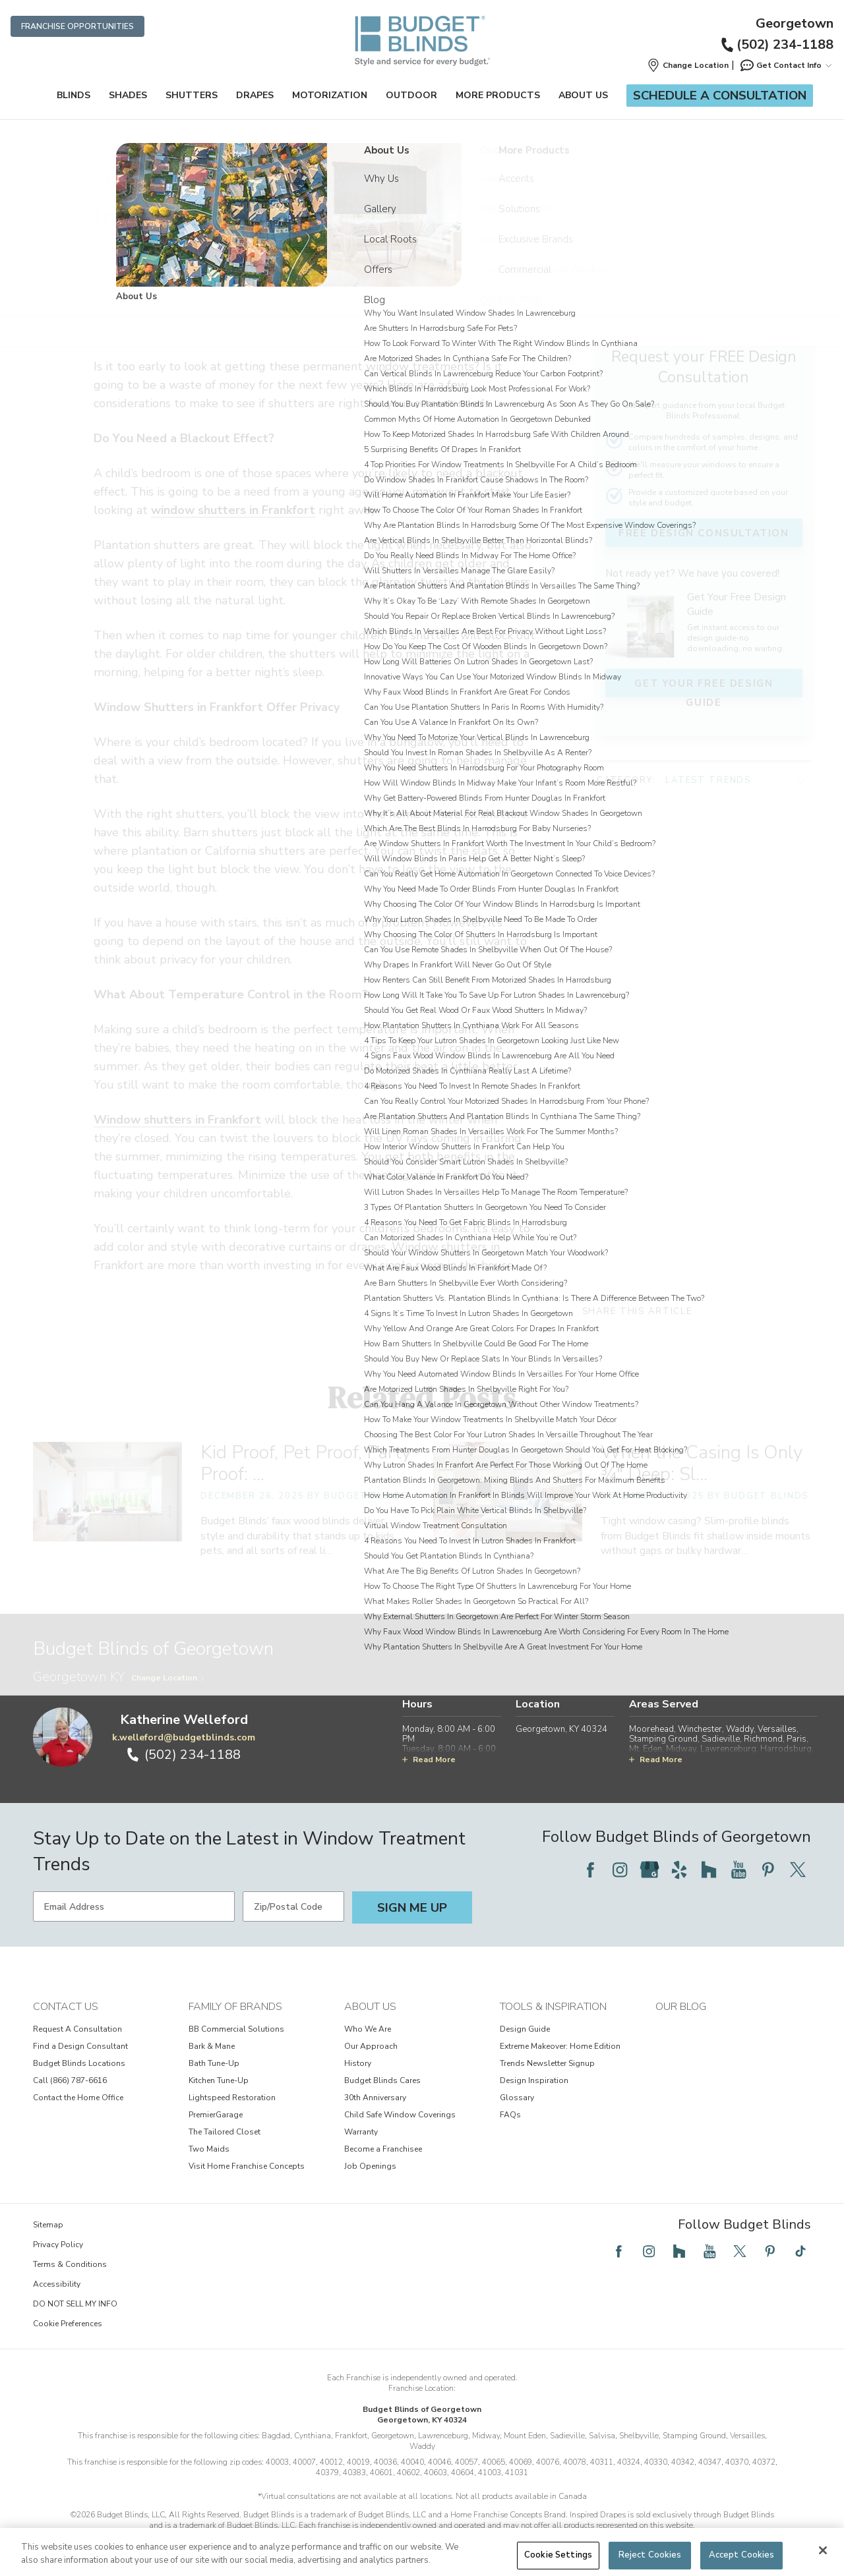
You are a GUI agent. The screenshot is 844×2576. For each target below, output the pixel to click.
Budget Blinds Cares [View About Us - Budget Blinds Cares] (382, 2080)
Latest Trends (708, 768)
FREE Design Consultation (703, 533)
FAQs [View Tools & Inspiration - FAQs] (510, 2114)
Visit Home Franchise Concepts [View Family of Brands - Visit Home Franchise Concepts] (247, 2166)
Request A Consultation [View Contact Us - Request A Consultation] (77, 2029)
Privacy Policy (58, 2244)
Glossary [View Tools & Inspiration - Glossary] (517, 2097)
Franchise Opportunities (77, 26)
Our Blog (680, 2006)
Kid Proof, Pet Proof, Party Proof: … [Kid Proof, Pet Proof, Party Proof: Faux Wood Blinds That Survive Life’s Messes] (305, 1463)
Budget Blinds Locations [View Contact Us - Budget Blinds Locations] (79, 2063)
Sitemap (48, 2224)
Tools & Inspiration (553, 2006)
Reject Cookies (650, 2555)
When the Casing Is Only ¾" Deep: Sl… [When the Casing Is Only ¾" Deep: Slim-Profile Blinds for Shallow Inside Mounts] (701, 1463)
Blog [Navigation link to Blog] (393, 145)
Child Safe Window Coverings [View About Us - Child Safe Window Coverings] (400, 2114)
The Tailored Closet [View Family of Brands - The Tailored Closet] (224, 2132)
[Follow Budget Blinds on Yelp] (679, 1869)
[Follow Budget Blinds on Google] (649, 1869)
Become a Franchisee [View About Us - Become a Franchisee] (383, 2149)
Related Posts (422, 1397)
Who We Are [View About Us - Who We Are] (367, 2029)
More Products (498, 95)
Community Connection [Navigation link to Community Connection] (337, 145)
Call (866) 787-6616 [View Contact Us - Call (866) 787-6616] (70, 2080)
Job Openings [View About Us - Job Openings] (370, 2166)
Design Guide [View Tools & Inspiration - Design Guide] (525, 2029)
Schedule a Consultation (719, 95)
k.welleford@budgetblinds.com (183, 1737)
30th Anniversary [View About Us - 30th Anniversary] (375, 2097)
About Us (583, 95)
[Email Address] (134, 1906)
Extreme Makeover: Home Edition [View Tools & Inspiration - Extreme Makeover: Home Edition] (560, 2046)
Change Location (168, 1678)
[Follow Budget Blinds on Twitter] (798, 1869)
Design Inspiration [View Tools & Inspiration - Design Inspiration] (534, 2080)
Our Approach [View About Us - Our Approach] (371, 2046)
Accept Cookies (742, 2555)
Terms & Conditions (70, 2264)
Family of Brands (235, 2006)
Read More (429, 1759)
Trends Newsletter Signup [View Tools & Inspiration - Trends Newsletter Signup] (547, 2063)
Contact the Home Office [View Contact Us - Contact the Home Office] (78, 2097)
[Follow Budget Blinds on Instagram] (620, 1869)
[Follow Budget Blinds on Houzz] (709, 1869)
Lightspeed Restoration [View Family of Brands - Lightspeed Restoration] (232, 2097)
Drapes (255, 95)
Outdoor (411, 95)
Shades (128, 95)
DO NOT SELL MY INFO (75, 2304)
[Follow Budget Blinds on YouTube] (738, 1869)
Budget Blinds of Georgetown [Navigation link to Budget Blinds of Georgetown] (241, 145)
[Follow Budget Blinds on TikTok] (800, 2251)
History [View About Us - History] (357, 2063)
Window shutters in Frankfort (401, 313)
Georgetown (794, 24)
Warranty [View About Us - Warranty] (361, 2132)
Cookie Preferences (67, 2323)
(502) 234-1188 (776, 44)
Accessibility (56, 2284)
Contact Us (65, 2006)
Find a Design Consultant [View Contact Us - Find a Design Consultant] (80, 2046)
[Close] (822, 2550)
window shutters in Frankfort (233, 510)
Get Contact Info (785, 65)
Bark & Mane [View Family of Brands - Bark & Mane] (212, 2046)
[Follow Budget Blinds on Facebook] (590, 1869)
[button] (688, 65)
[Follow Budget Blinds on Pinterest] (768, 1869)
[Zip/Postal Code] (293, 1906)
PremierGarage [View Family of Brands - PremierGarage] (216, 2114)
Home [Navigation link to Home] (174, 145)
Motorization (329, 95)
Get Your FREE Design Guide (703, 683)
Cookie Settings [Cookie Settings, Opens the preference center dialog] (558, 2555)
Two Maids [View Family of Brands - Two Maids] (209, 2149)
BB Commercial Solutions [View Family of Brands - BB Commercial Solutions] (236, 2029)
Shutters (192, 95)
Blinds (73, 95)
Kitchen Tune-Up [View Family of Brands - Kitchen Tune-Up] (219, 2080)
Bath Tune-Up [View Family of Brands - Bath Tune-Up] (214, 2063)
